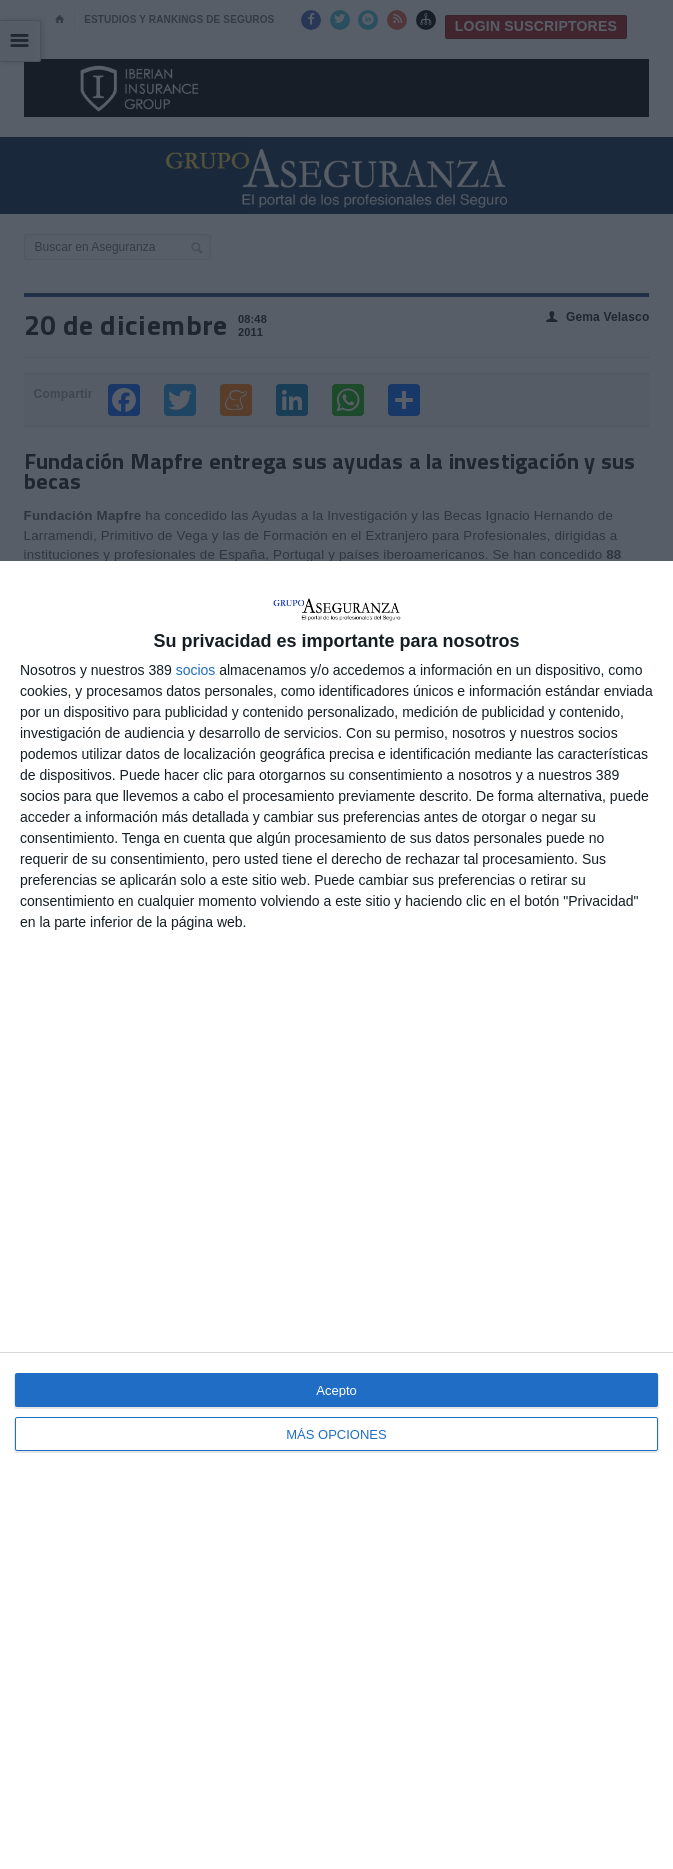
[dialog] (336, 1215)
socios (196, 670)
